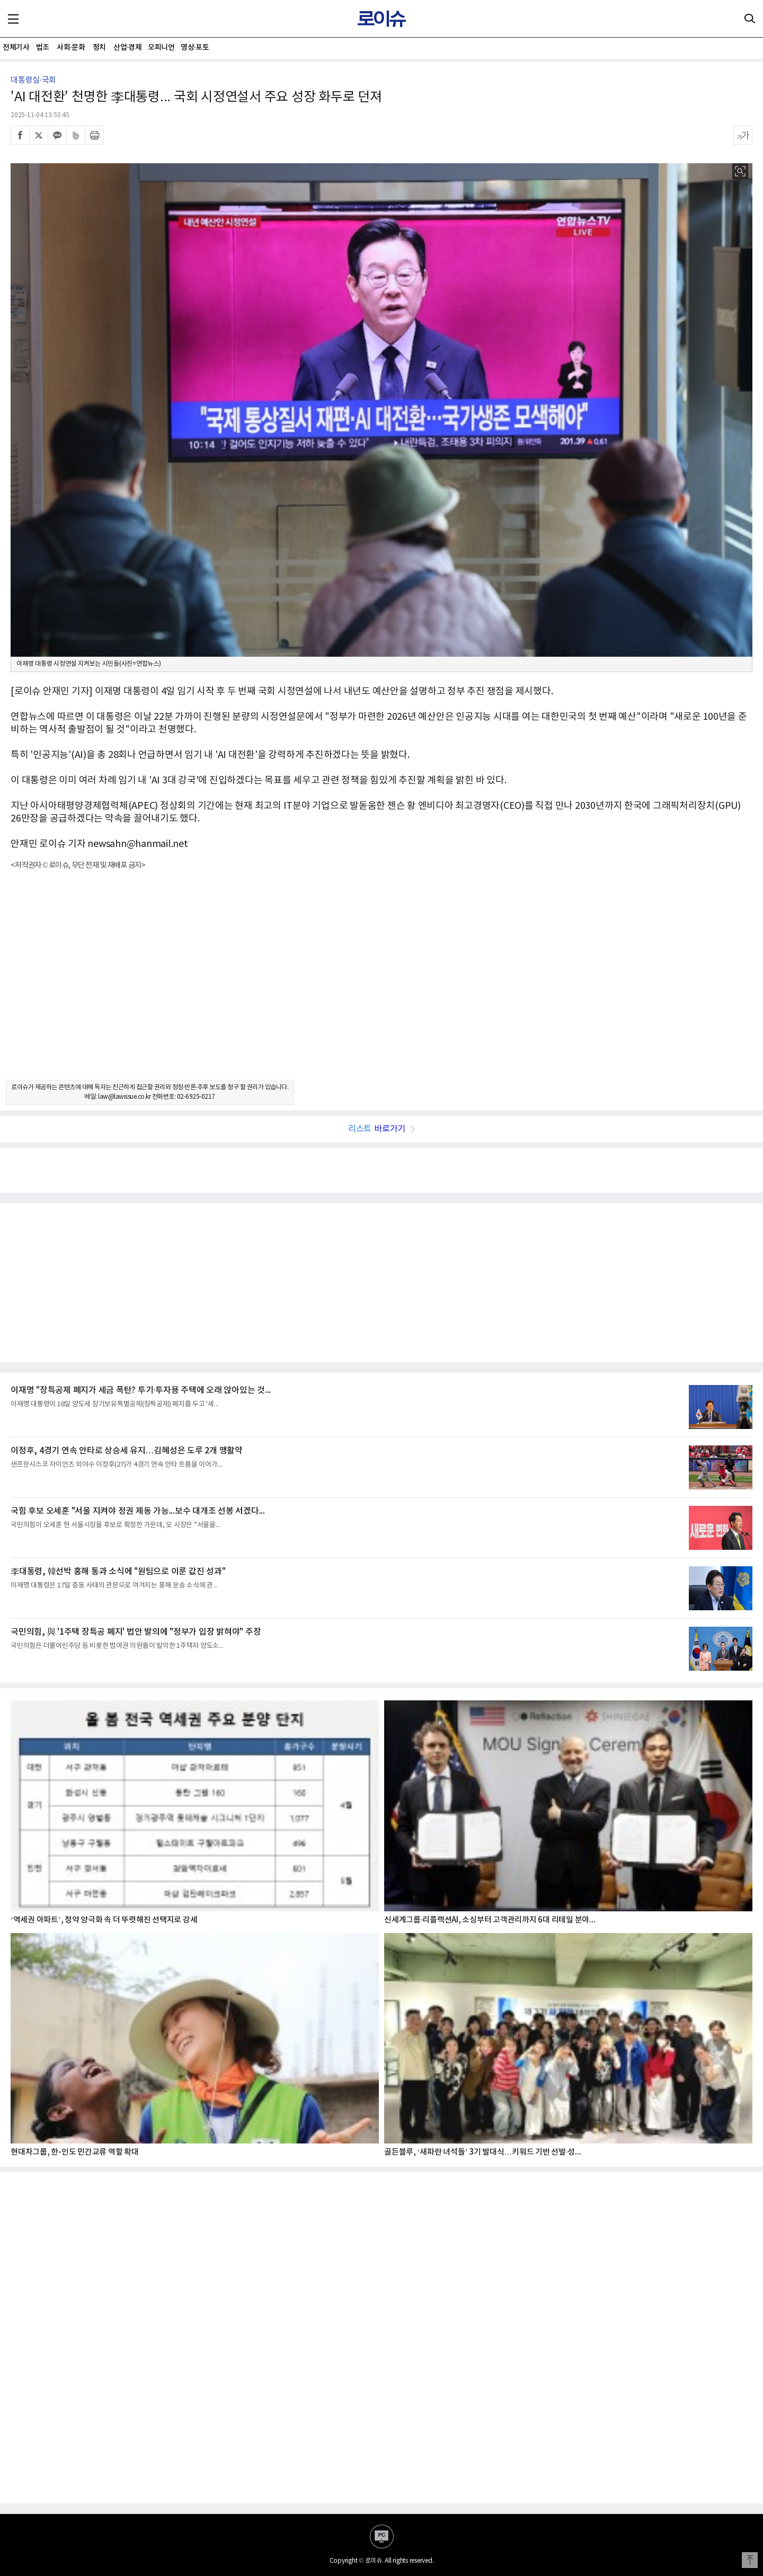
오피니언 (161, 47)
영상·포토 (195, 47)
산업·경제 (127, 47)
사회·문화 (71, 47)
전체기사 (16, 47)
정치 (99, 47)
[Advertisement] (381, 984)
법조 (42, 47)
